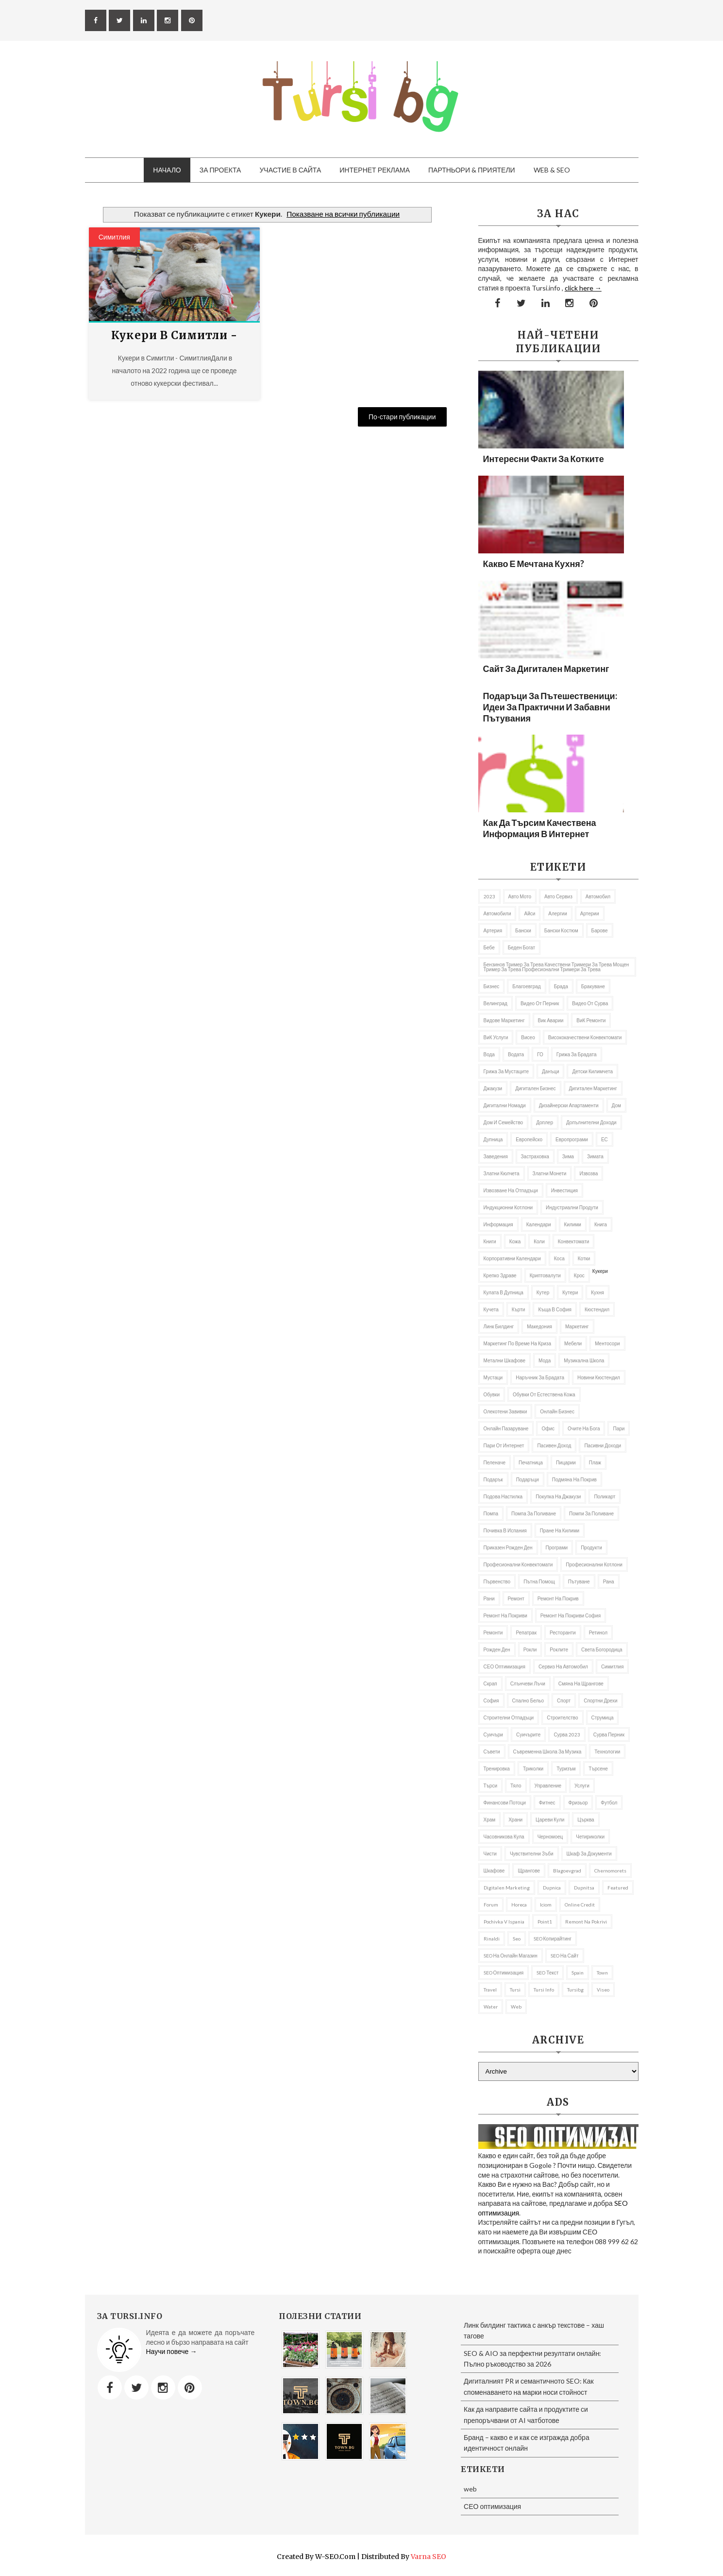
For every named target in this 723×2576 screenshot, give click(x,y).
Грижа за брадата (576, 1054)
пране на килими (559, 1530)
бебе (489, 947)
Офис (548, 1428)
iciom (546, 1904)
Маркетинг (577, 1326)
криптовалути (545, 1275)
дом (616, 1105)
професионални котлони (594, 1564)
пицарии (566, 1462)
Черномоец (550, 1836)
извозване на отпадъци (511, 1190)
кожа (515, 1241)
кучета (491, 1309)
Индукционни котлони (508, 1207)
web (516, 2006)
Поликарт (604, 1496)
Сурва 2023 (567, 1734)
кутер (543, 1292)
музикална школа (584, 1360)
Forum (491, 1904)
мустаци (493, 1377)
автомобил (598, 896)
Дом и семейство (503, 1122)
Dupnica (552, 1887)
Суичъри (493, 1734)
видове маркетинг (504, 1020)
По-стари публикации (402, 416)
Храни (515, 1819)
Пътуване (579, 1581)
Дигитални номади (505, 1105)
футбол (609, 1802)
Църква (585, 1819)
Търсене (598, 1768)
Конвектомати (573, 1241)
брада (561, 986)
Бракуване (593, 986)
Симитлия (114, 237)
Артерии (589, 913)
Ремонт (516, 1598)
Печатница (531, 1462)
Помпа (491, 1513)
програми (557, 1547)
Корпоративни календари (512, 1258)
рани (489, 1598)
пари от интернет (504, 1445)
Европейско (529, 1139)
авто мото (520, 896)
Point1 (545, 1921)
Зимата (595, 1156)
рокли (530, 1649)
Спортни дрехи (601, 1700)
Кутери (570, 1292)
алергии (557, 913)
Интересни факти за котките (543, 458)
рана (608, 1581)
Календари (538, 1224)
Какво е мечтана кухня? (533, 563)
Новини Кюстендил (598, 1377)
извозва (588, 1173)
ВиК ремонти (590, 1020)
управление (548, 1785)
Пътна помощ (539, 1581)
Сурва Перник (608, 1734)
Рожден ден (497, 1649)
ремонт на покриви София (570, 1615)
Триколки (533, 1768)
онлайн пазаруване (506, 1428)
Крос (579, 1275)
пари (618, 1428)
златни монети (550, 1173)
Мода (544, 1360)
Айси (529, 913)
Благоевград (526, 986)
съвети (492, 1751)
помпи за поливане (591, 1513)
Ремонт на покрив (558, 1598)
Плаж (595, 1462)
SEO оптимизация (504, 1972)
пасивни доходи (602, 1445)
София (491, 1700)
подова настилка (503, 1496)
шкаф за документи (589, 1853)
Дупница (493, 1139)
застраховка (535, 1156)
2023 (489, 896)
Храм (490, 1819)
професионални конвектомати (518, 1564)
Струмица (602, 1717)
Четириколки (590, 1836)
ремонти (493, 1632)
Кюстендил (597, 1309)
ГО (540, 1054)
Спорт (564, 1700)
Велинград (495, 1003)
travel (490, 1989)
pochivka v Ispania (504, 1921)
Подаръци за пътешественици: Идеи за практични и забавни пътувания (550, 706)
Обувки (492, 1394)
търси (491, 1785)
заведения (496, 1156)
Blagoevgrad (567, 1870)
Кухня (597, 1292)
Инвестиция (564, 1190)
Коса (559, 1258)
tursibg (575, 1989)
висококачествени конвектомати (585, 1037)
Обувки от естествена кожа (544, 1394)
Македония (539, 1326)
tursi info (544, 1989)
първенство (497, 1581)
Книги (490, 1241)
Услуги (581, 1785)
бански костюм (561, 930)
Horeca (519, 1904)
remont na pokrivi (586, 1921)
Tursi (515, 1989)
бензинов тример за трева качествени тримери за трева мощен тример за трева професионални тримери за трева (556, 967)
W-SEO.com (335, 2556)
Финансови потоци (505, 1802)
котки (584, 1258)
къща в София (555, 1309)
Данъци (550, 1071)
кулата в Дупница (503, 1292)
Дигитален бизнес (535, 1088)
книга (600, 1224)
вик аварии (551, 1020)
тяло (515, 1785)
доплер (544, 1122)
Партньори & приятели (471, 170)
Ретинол (598, 1632)
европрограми (571, 1139)
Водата (516, 1054)
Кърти (518, 1309)
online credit (580, 1904)
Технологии (607, 1751)
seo (517, 1938)
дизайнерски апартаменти (569, 1105)
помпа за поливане (533, 1513)
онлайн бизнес (557, 1411)
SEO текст (547, 1972)
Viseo (603, 1989)
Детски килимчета (592, 1071)
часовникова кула (504, 1836)
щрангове (529, 1870)
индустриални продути (572, 1207)
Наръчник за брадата (540, 1377)
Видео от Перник (540, 1003)
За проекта (220, 170)
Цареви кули (550, 1819)
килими (572, 1224)
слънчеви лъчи (527, 1683)
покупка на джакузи (558, 1496)
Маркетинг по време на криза (518, 1343)
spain (578, 1972)
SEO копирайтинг (553, 1938)
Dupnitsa (584, 1887)
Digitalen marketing (507, 1887)
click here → (583, 288)
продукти (591, 1547)
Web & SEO (552, 170)
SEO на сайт (565, 1955)
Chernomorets (610, 1870)
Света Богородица (601, 1649)
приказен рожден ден (508, 1547)
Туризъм (565, 1768)
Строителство (562, 1717)
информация (498, 1224)
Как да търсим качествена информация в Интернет (539, 828)
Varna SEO (428, 2556)
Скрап (490, 1683)
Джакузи (493, 1088)
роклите (559, 1649)
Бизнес (492, 986)
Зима (568, 1156)
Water (491, 2006)
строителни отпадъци (509, 1717)
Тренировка (497, 1768)
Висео (528, 1037)
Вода (489, 1054)
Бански (523, 930)
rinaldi (492, 1938)
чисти (490, 1853)
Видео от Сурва (590, 1003)
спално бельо (528, 1700)
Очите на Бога (584, 1428)
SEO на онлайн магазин (511, 1955)
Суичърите (528, 1734)
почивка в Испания (505, 1530)
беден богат (521, 947)
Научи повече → (171, 2351)
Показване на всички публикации (343, 213)
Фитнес (547, 1802)
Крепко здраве (500, 1275)
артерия (493, 930)
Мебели (573, 1343)
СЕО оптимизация (504, 1666)
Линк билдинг (499, 1326)
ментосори (607, 1343)
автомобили (497, 913)
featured (617, 1887)
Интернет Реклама (374, 170)
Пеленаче (494, 1462)
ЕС (604, 1139)
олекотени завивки (505, 1411)
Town (602, 1972)
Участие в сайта (290, 170)
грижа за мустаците (506, 1071)
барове (599, 930)
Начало (167, 170)
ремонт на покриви (505, 1615)
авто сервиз (558, 896)
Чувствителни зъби (532, 1853)
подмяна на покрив (574, 1479)
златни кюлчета (502, 1173)
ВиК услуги (496, 1037)
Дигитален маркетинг (593, 1088)
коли (539, 1241)
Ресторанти (563, 1632)
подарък (493, 1479)
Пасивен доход (554, 1445)
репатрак (526, 1632)
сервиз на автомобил (563, 1666)
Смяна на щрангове (581, 1683)
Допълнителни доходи (591, 1122)
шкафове (494, 1870)
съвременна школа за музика (547, 1751)
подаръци (527, 1479)
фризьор (578, 1802)
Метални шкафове (505, 1360)
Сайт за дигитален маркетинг (546, 668)
